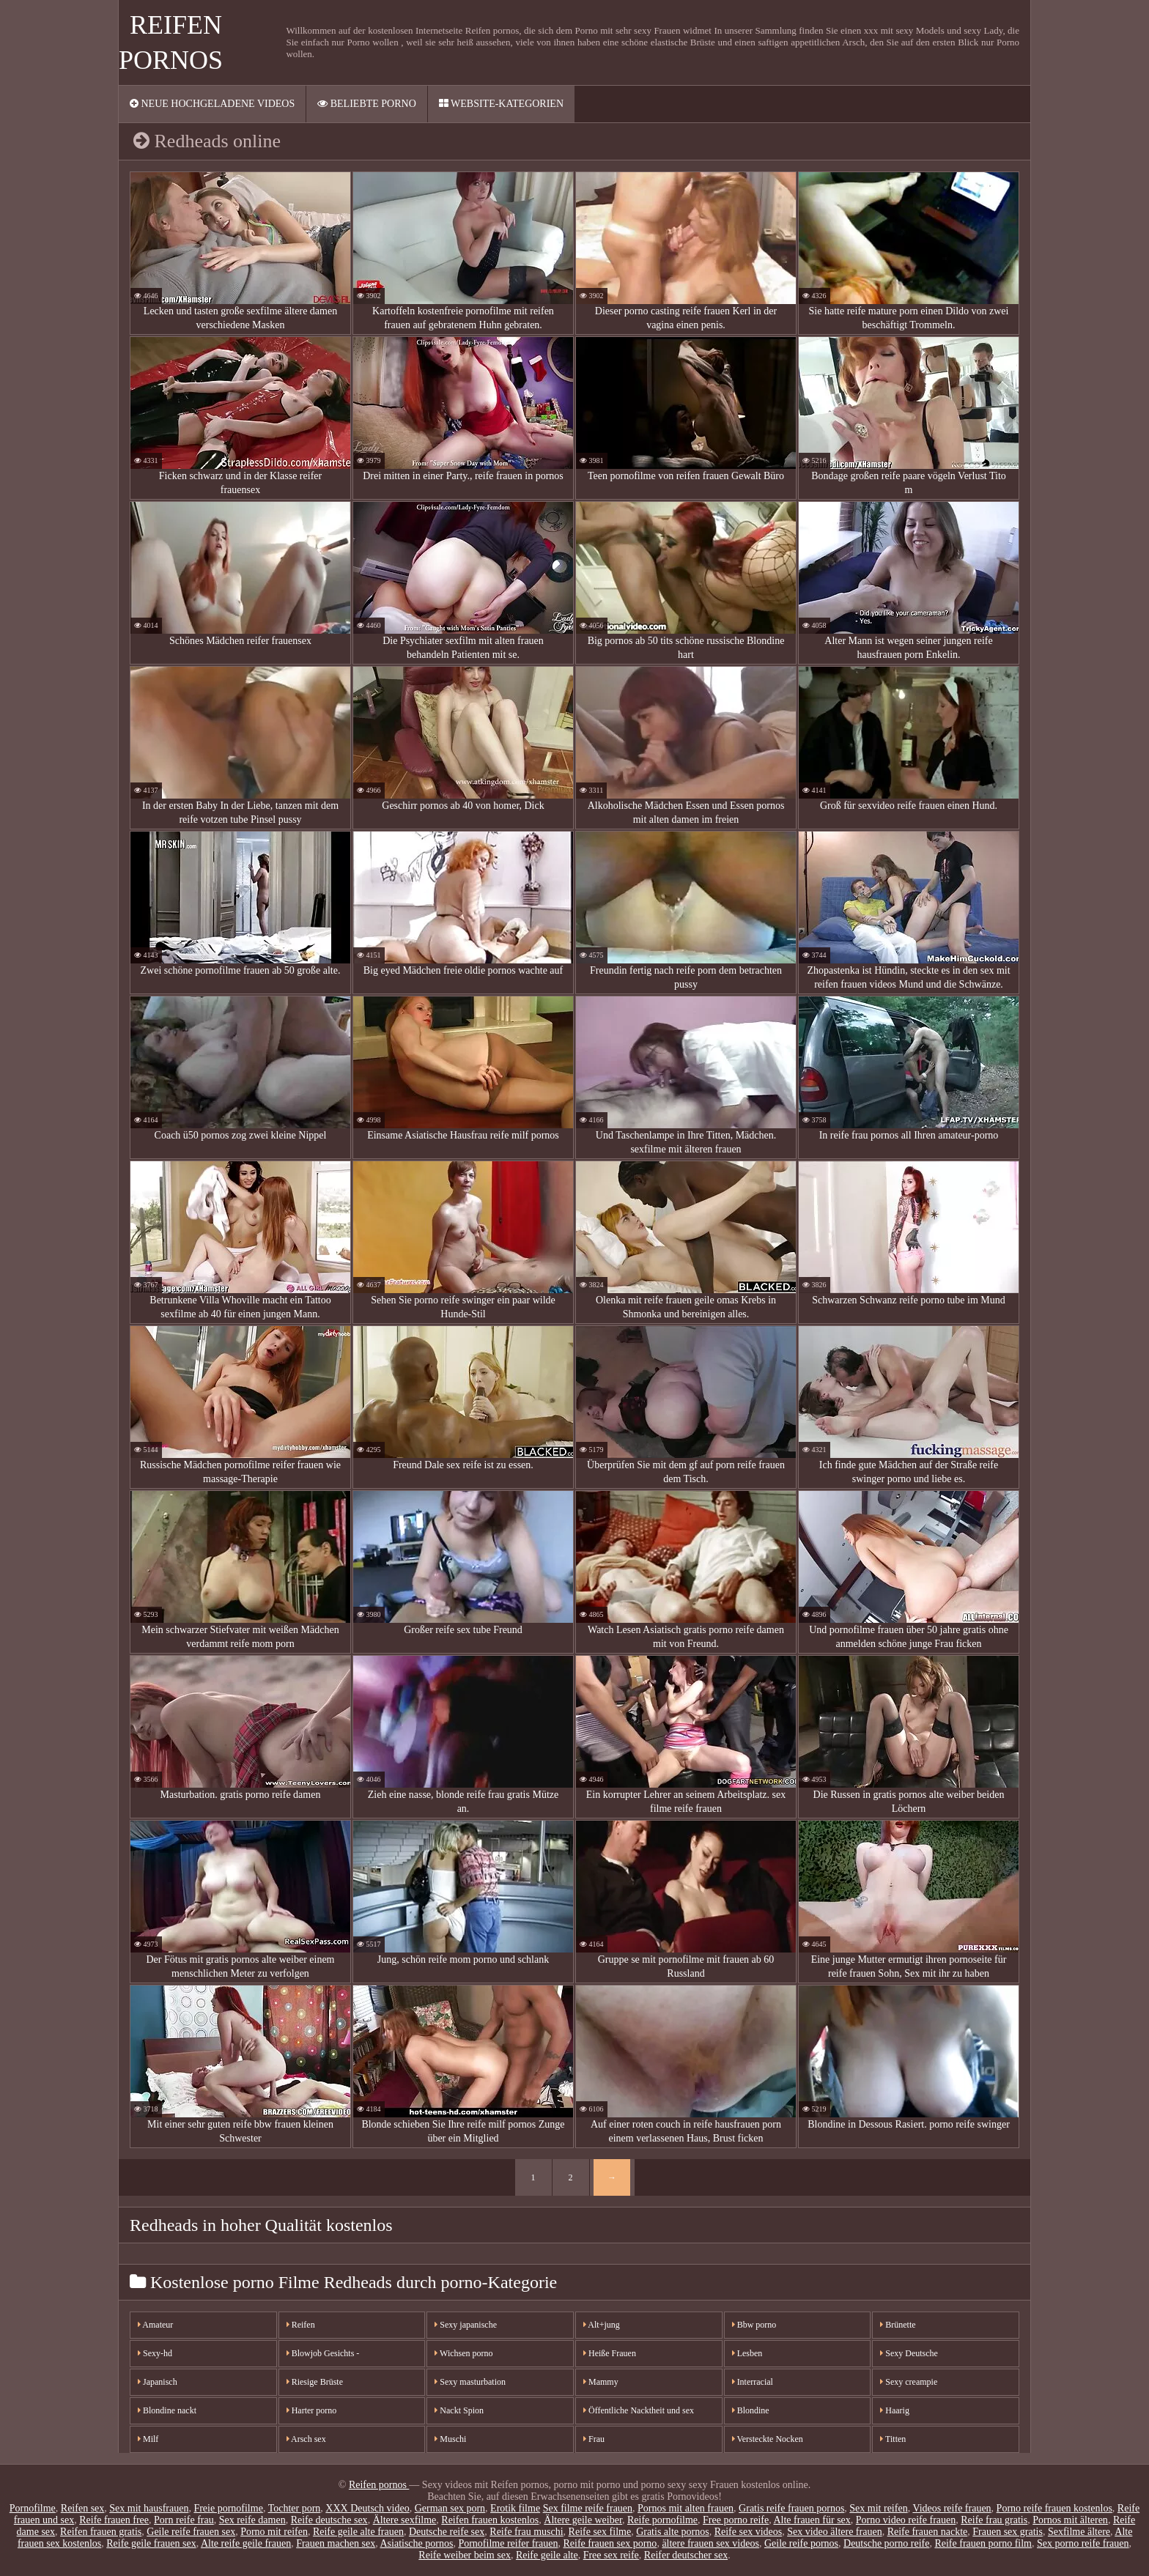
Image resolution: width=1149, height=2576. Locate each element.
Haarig (894, 2410)
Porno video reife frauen (906, 2519)
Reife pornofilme (662, 2519)
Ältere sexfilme (405, 2519)
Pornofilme (33, 2508)
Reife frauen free (114, 2519)
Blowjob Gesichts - (323, 2353)
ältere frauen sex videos (710, 2543)
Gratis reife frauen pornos (791, 2508)
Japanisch (157, 2382)
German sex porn (450, 2508)
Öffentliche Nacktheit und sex (638, 2410)
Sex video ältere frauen (834, 2531)
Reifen (301, 2325)
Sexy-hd (155, 2353)
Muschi (450, 2439)
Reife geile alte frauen (358, 2531)
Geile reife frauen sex (191, 2531)
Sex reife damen (252, 2519)
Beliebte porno (366, 103)
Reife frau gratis (994, 2519)
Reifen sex (82, 2508)
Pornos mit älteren (1070, 2519)
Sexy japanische (466, 2325)
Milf (148, 2439)
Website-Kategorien (501, 103)
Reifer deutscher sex (686, 2555)
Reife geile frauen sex (151, 2543)
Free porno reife (736, 2519)
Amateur (155, 2325)
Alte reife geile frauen (246, 2543)
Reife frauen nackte (927, 2531)
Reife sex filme (600, 2531)
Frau (594, 2439)
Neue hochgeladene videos (212, 103)
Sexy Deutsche (909, 2353)
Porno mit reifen (274, 2531)
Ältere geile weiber (583, 2519)
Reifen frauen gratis (100, 2531)
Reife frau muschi (526, 2531)
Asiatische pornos (416, 2543)
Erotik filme (515, 2508)
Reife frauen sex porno (610, 2543)
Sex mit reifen (878, 2508)
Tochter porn (294, 2508)
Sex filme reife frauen (587, 2508)
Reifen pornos (379, 2484)
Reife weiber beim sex (464, 2555)
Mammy (600, 2382)
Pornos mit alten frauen (686, 2508)
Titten (893, 2439)
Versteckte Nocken (767, 2439)
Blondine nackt (167, 2410)
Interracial (752, 2382)
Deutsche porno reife (886, 2543)
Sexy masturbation (470, 2382)
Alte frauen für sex (811, 2519)
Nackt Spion (459, 2410)
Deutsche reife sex (446, 2531)
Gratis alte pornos (672, 2531)
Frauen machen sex (335, 2543)
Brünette (897, 2325)
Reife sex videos (748, 2531)
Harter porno (312, 2410)
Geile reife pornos (801, 2543)
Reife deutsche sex (329, 2519)
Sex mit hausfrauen (148, 2508)
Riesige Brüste (315, 2382)
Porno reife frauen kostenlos (1054, 2508)
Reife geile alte (547, 2555)
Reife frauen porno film (983, 2543)
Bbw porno (754, 2325)
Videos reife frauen (951, 2508)
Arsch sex (306, 2439)
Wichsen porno (463, 2353)
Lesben (747, 2353)
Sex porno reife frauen (1083, 2543)
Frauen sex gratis (1007, 2531)
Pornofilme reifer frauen (508, 2543)
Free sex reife (611, 2555)
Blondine (750, 2410)
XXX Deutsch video (367, 2508)
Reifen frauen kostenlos (490, 2519)
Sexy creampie (908, 2382)
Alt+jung (601, 2325)
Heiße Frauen (609, 2353)
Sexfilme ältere (1079, 2531)
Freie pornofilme (227, 2508)
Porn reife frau (184, 2519)
